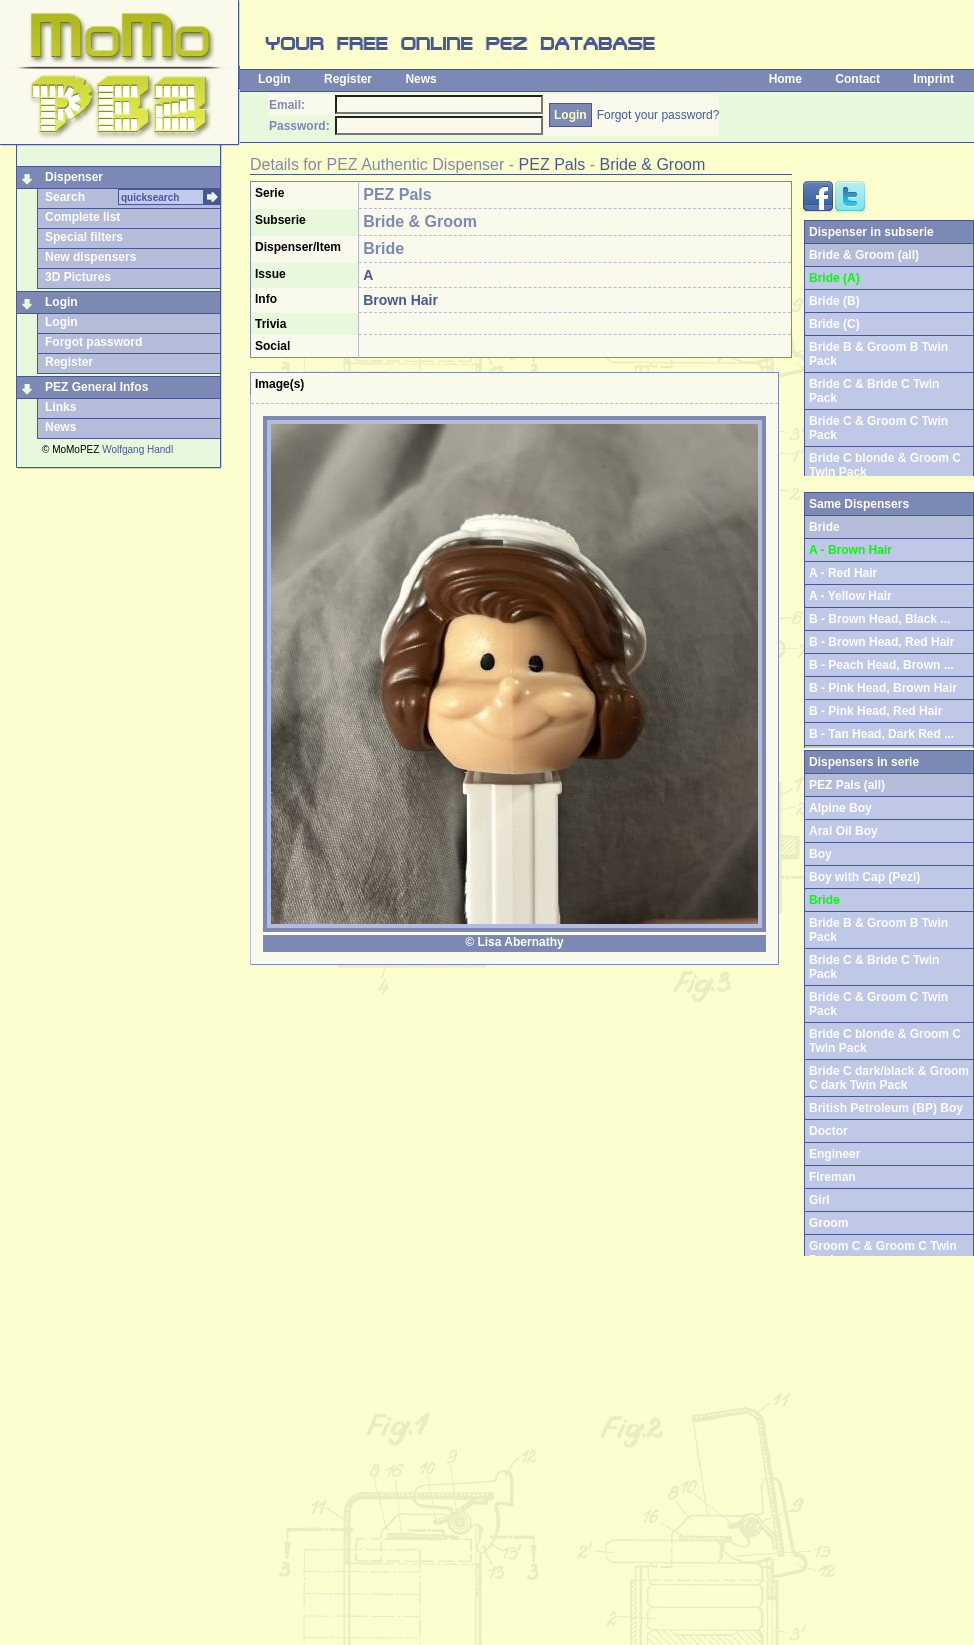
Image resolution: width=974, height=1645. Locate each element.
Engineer (834, 1154)
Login (274, 79)
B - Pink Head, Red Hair (875, 711)
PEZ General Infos (96, 387)
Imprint (933, 79)
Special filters (84, 237)
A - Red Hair (843, 573)
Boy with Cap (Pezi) (864, 877)
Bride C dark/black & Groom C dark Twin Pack (889, 1078)
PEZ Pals (552, 164)
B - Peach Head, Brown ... (881, 665)
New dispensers (90, 257)
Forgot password (93, 342)
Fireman (832, 1177)
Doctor (828, 1131)
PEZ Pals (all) (847, 785)
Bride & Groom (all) (864, 255)
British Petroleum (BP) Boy (886, 1108)
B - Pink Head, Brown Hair (883, 688)
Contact (857, 79)
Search (65, 197)
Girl (819, 1200)
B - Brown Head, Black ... (879, 619)
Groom (828, 1223)
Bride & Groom (652, 164)
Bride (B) (834, 301)
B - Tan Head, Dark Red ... (881, 734)
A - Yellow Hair (850, 596)
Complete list (82, 217)
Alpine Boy (840, 808)
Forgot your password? (658, 115)
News (420, 79)
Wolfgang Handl (137, 449)
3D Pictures (78, 277)
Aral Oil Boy (843, 831)
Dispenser (74, 177)
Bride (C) (834, 324)
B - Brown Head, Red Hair (881, 642)
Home (785, 79)
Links (60, 407)
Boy (820, 854)
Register (348, 79)
